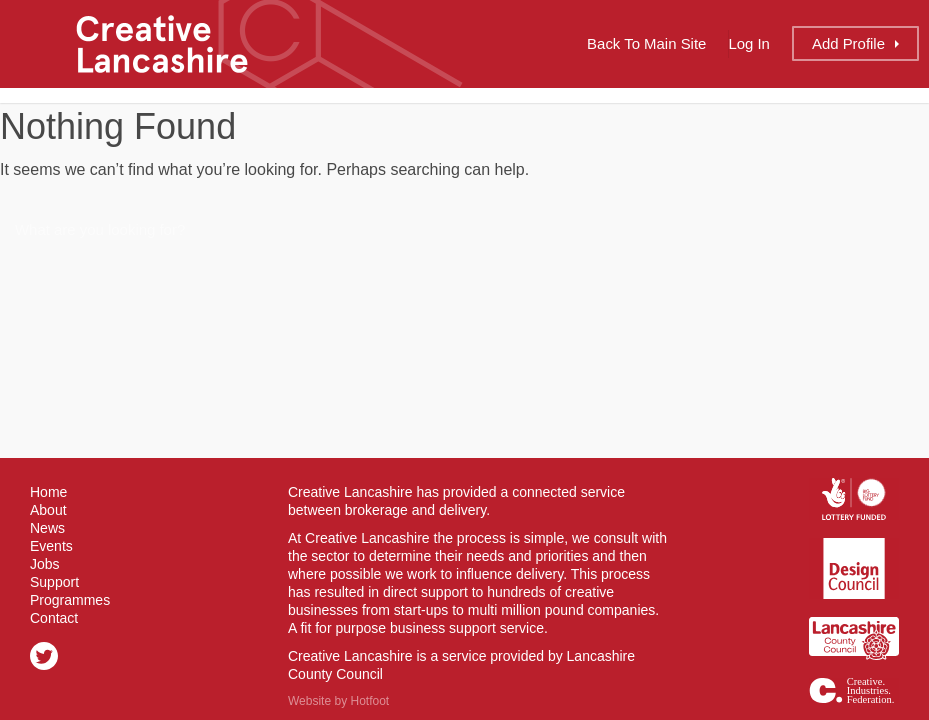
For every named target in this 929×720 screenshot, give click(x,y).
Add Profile (848, 43)
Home (48, 492)
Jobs (45, 564)
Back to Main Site (646, 43)
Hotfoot (369, 701)
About (48, 510)
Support (54, 582)
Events (51, 546)
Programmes (70, 600)
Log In (749, 43)
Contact (54, 618)
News (47, 528)
